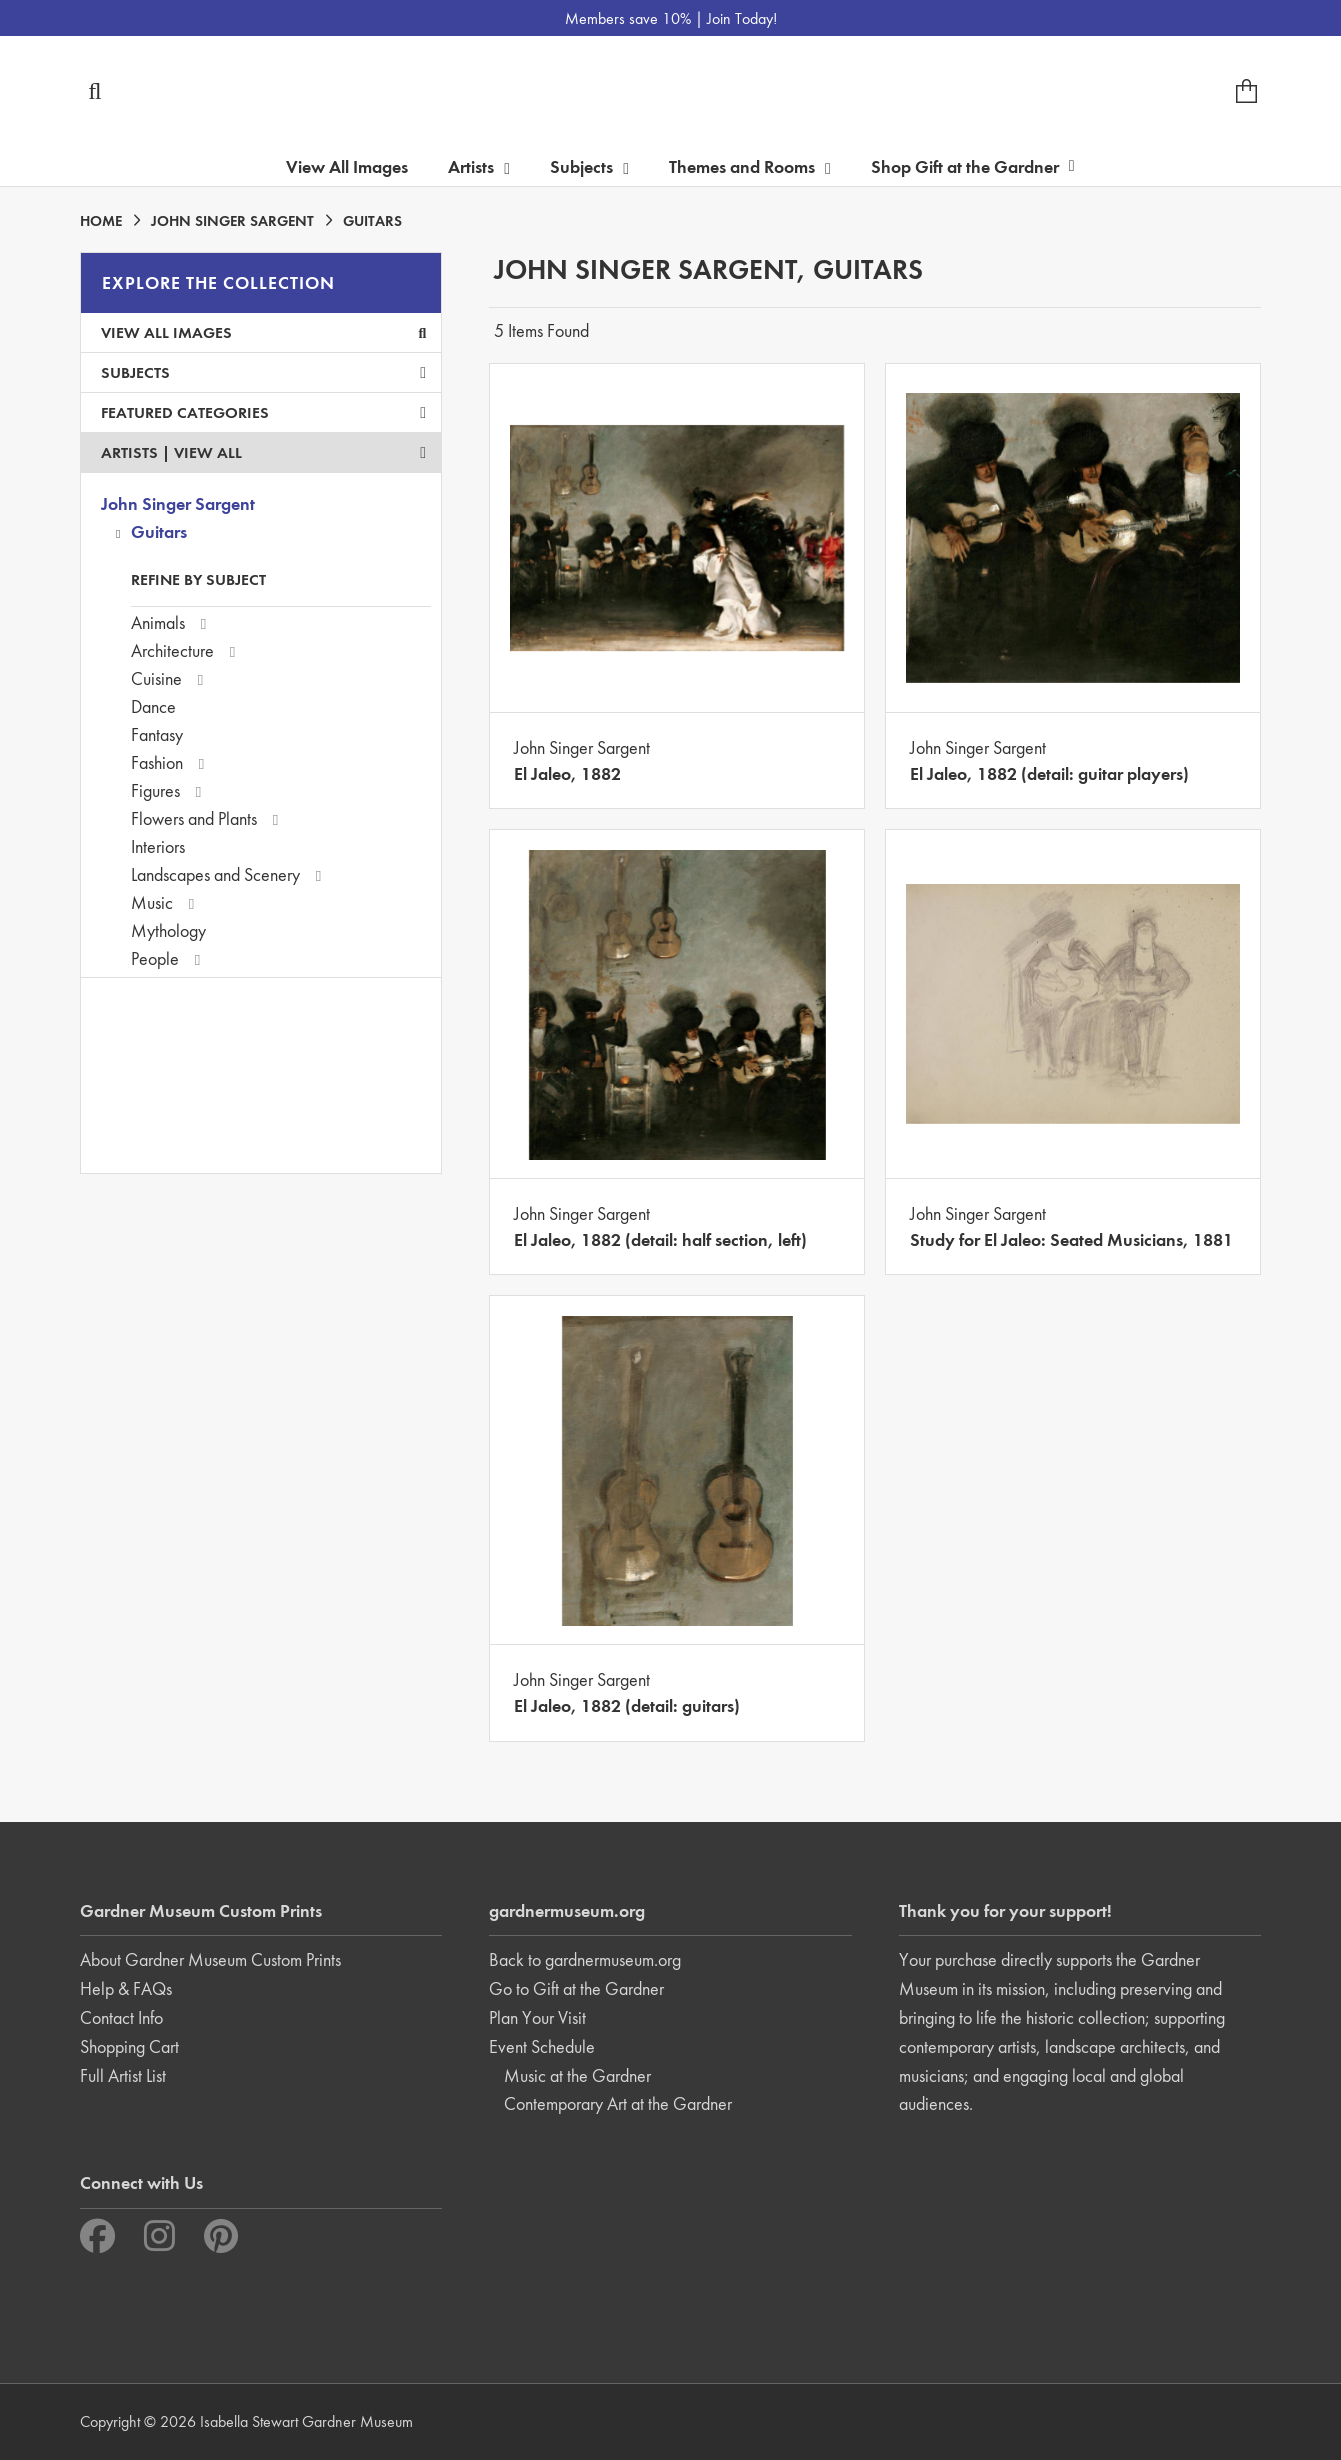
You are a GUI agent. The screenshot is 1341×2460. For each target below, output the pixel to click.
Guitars (159, 531)
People (155, 958)
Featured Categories (263, 412)
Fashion (157, 762)
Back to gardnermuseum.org (585, 1959)
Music (152, 902)
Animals (158, 622)
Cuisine (156, 678)
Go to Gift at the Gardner (576, 1988)
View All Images (347, 166)
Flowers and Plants (194, 818)
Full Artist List (123, 2075)
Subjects (263, 372)
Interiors (158, 846)
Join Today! (742, 18)
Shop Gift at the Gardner (973, 166)
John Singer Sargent (178, 503)
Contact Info (121, 2017)
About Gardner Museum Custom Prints (210, 1959)
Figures (155, 790)
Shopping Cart (129, 2046)
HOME (101, 221)
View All (208, 452)
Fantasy (157, 734)
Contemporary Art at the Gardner (618, 2103)
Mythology (168, 930)
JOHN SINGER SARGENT (232, 221)
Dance (153, 706)
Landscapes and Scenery (215, 874)
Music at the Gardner (577, 2075)
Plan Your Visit (537, 2017)
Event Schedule (542, 2046)
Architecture (172, 650)
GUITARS (372, 221)
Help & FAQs (126, 1988)
